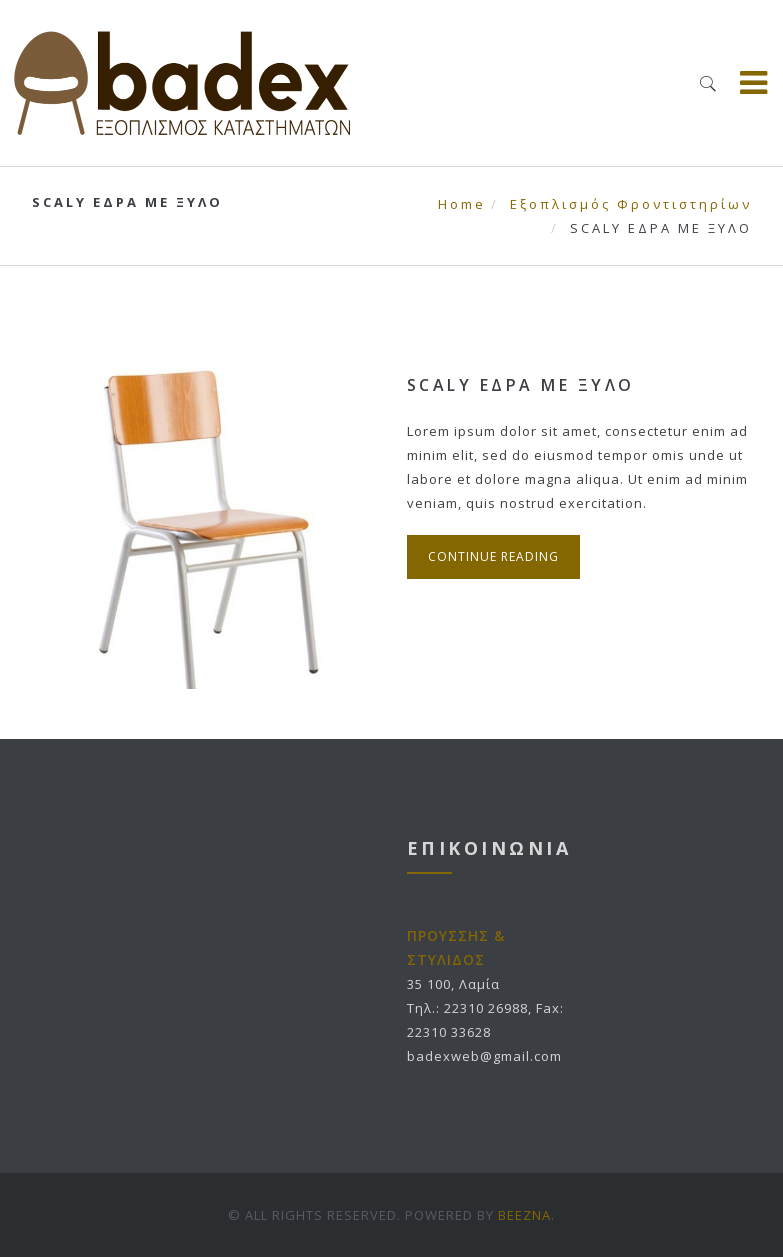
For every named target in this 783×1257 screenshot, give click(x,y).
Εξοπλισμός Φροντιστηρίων (631, 204)
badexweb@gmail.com (484, 1056)
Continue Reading (493, 556)
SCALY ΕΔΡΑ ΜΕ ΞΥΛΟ (521, 385)
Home (462, 204)
